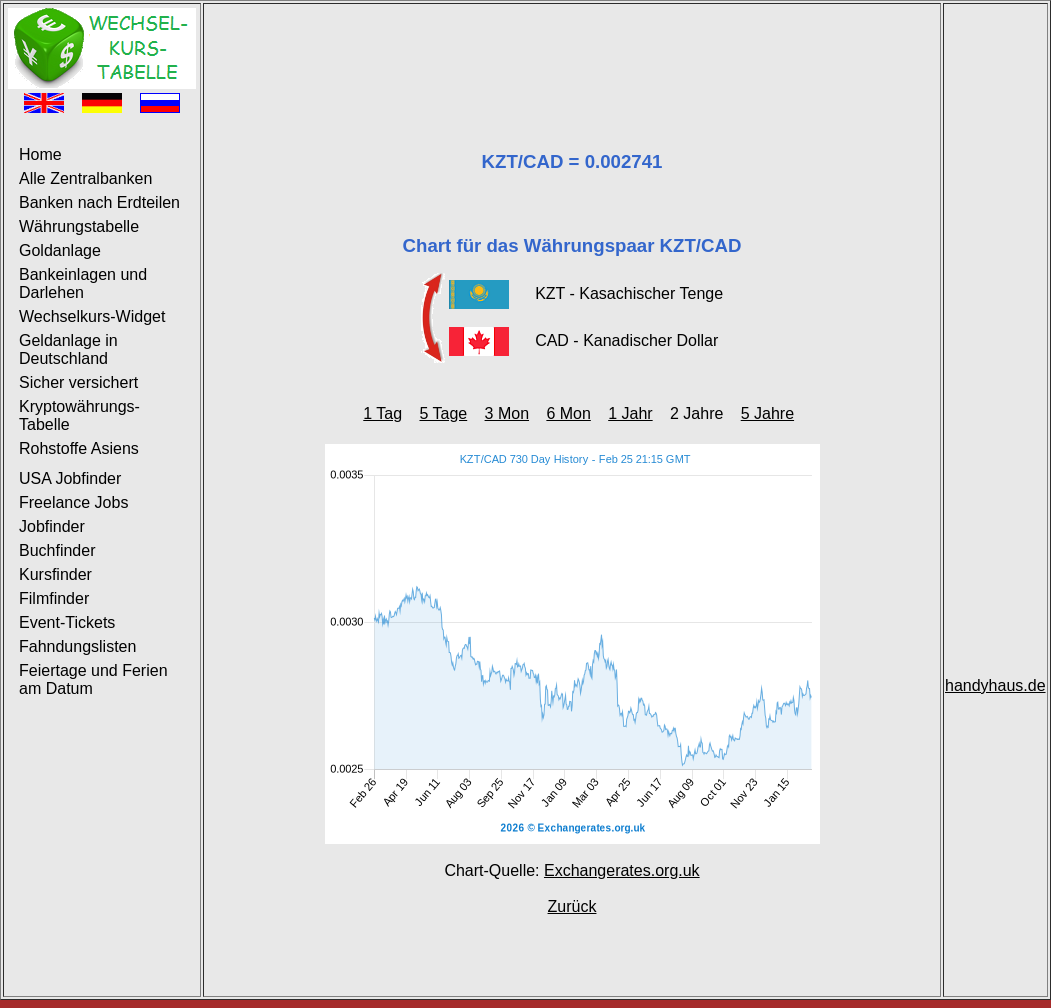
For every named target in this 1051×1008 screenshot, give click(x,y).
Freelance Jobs (73, 502)
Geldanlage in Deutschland (68, 349)
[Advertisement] (572, 53)
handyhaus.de (995, 685)
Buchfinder (57, 550)
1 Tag (382, 413)
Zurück (572, 906)
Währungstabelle (79, 226)
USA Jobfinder (70, 478)
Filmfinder (54, 598)
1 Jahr (630, 413)
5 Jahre (767, 413)
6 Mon (568, 413)
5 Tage (443, 413)
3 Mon (507, 413)
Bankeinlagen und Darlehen (83, 283)
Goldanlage (60, 250)
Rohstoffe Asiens (79, 448)
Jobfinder (52, 526)
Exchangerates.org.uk (622, 870)
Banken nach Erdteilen (99, 202)
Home (40, 154)
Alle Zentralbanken (85, 178)
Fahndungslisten (77, 646)
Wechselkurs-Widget (92, 316)
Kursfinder (55, 574)
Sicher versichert (78, 382)
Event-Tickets (67, 622)
